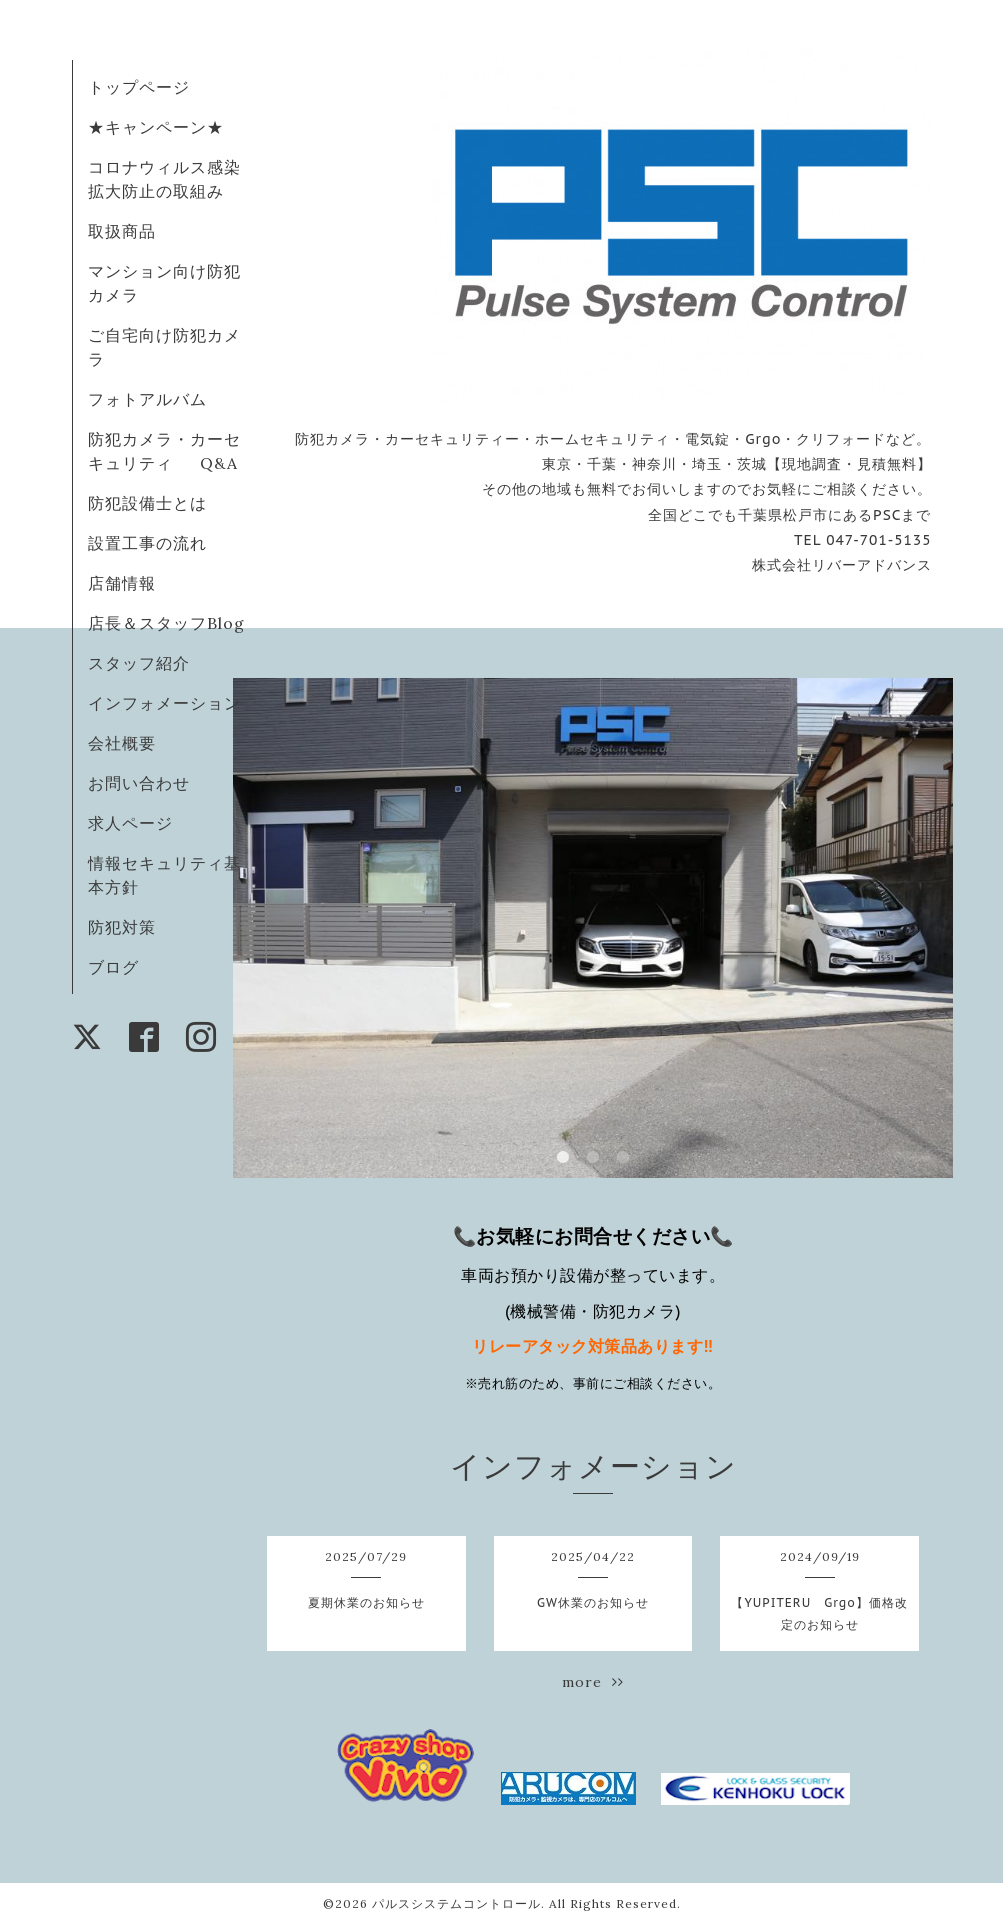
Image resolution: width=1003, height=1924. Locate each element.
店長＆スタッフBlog (166, 623)
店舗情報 (122, 583)
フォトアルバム (147, 399)
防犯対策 (122, 927)
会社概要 (122, 743)
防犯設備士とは (147, 503)
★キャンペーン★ (156, 127)
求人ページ (130, 823)
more (593, 1682)
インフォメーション (164, 703)
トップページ (139, 87)
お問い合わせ (139, 783)
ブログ (113, 967)
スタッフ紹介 (139, 663)
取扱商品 (122, 231)
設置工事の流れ (147, 543)
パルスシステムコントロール (456, 1903)
